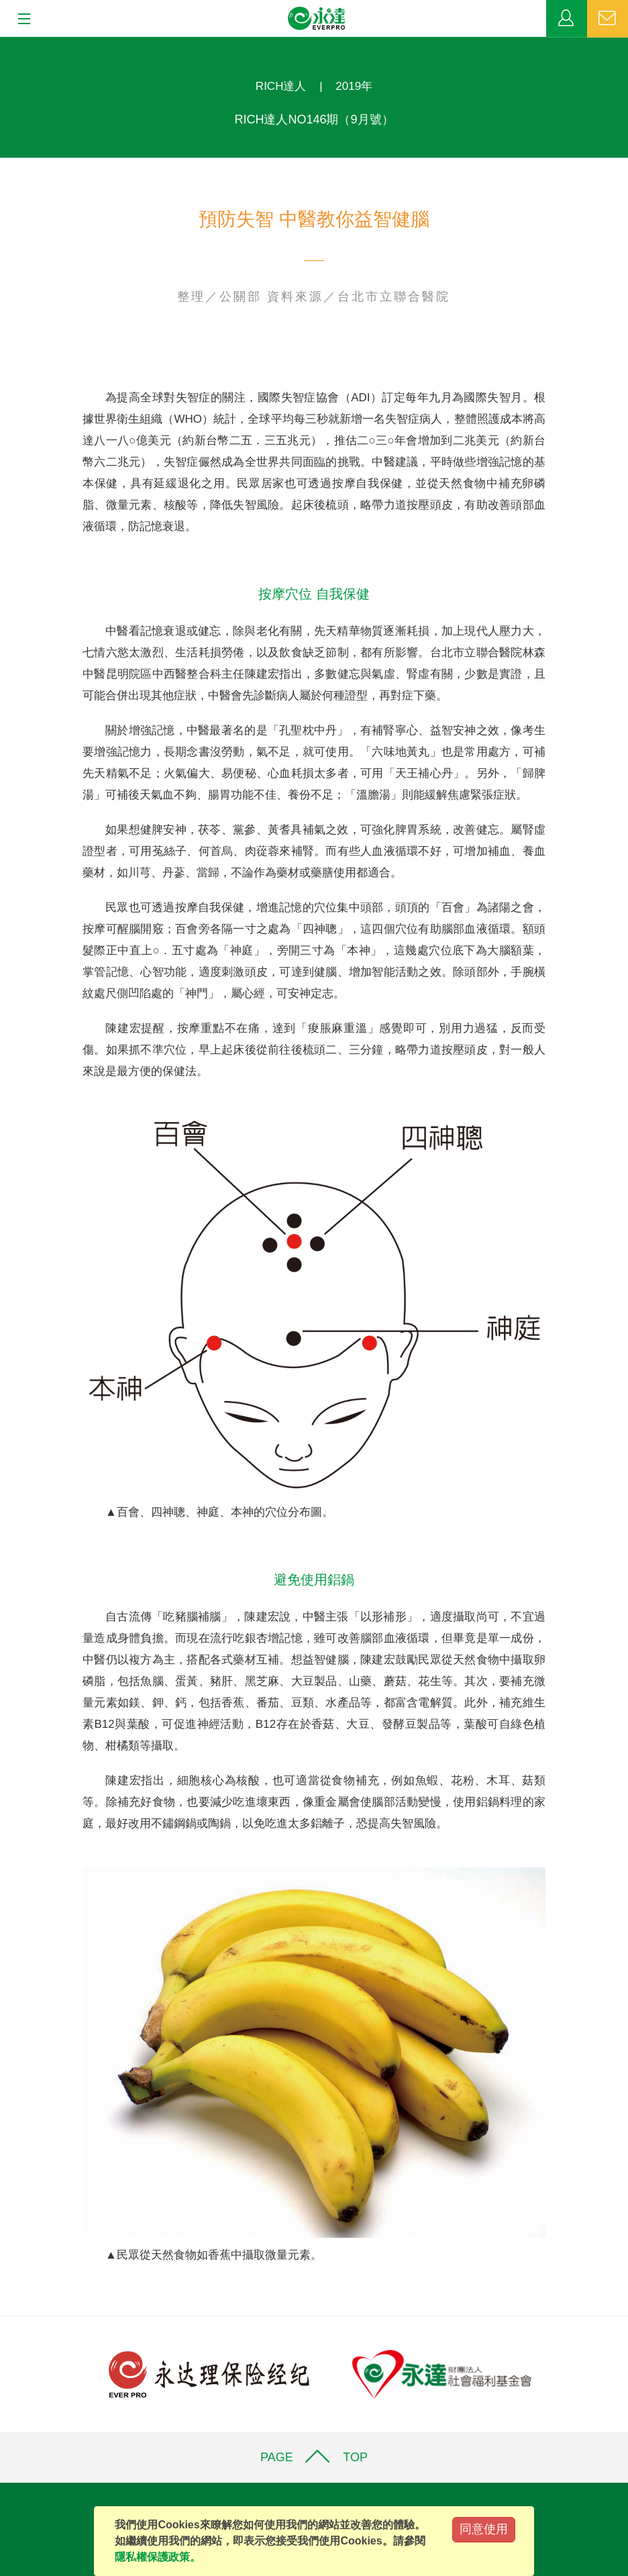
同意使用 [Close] (484, 2529)
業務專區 (566, 19)
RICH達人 (281, 86)
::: (4, 44)
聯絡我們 (607, 19)
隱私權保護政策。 (158, 2557)
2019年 (353, 86)
